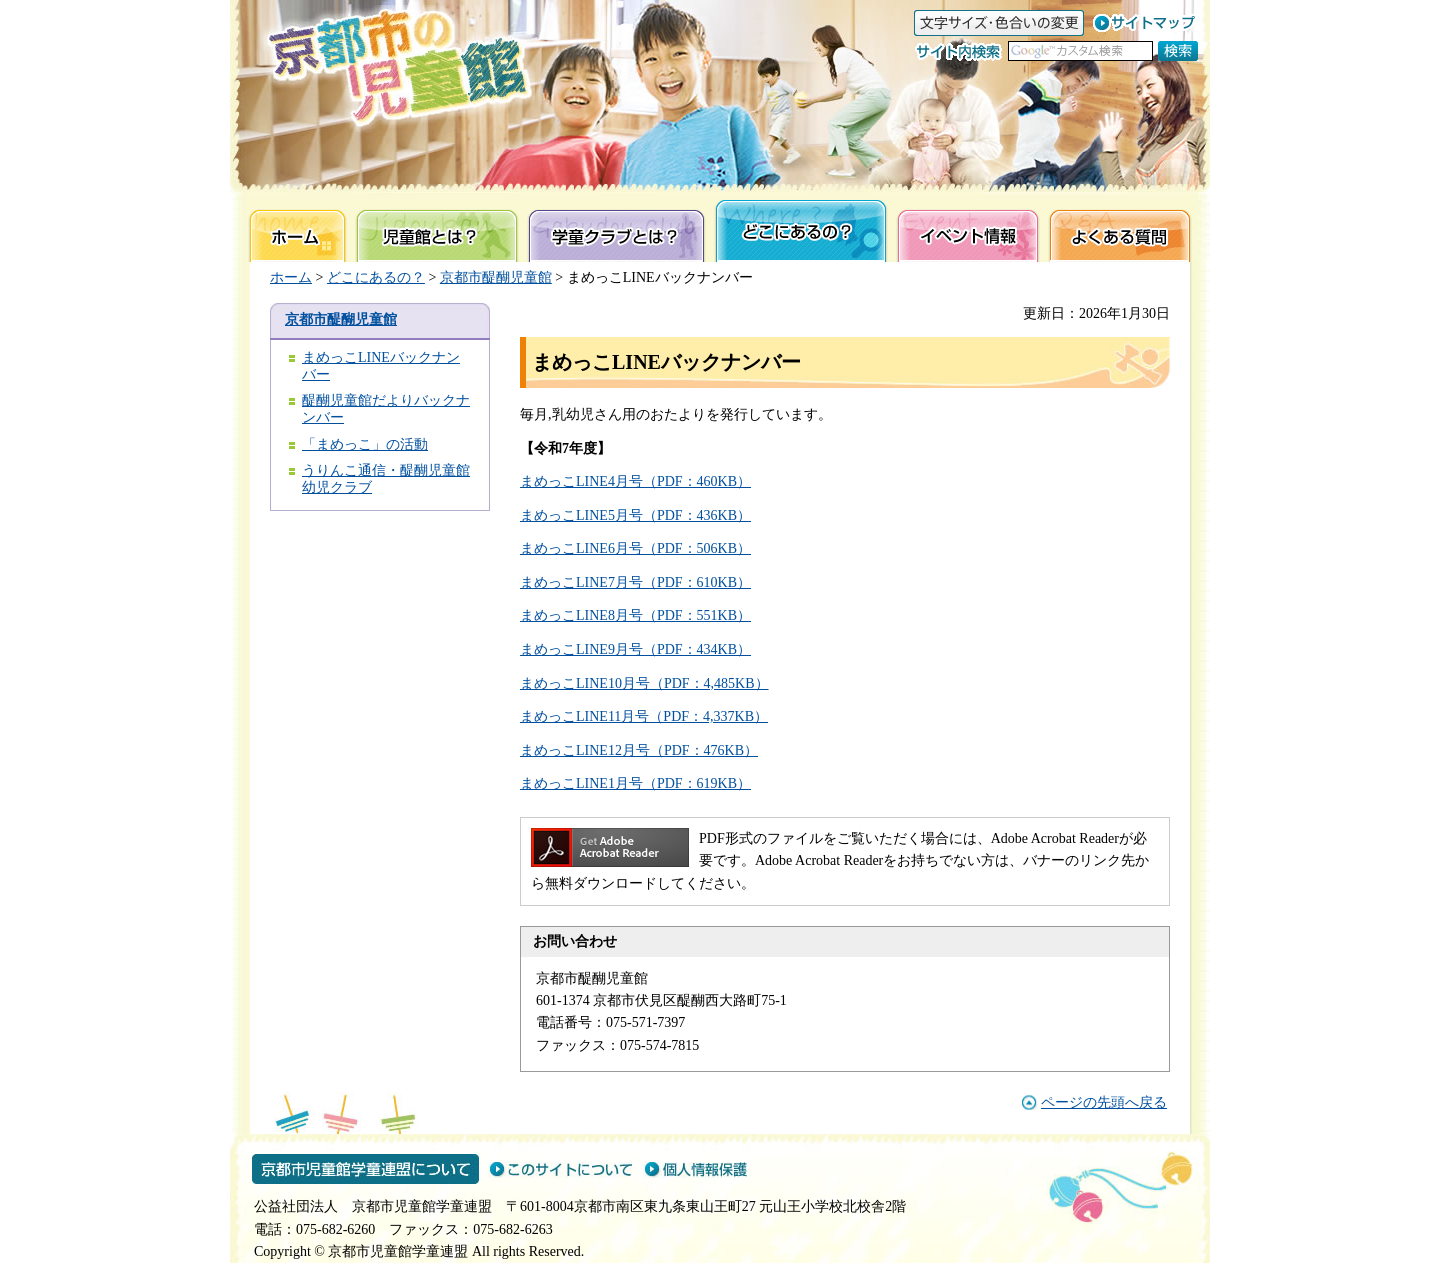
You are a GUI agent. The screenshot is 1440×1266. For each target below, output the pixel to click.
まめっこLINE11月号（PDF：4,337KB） (644, 716)
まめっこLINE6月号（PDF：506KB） (635, 548)
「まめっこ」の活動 (365, 444)
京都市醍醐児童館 (496, 277)
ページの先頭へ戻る (1104, 1102)
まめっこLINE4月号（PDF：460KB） (635, 481)
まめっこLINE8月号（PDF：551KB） (635, 615)
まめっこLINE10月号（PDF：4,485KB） (644, 683)
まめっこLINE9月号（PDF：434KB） (635, 649)
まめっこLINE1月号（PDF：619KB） (635, 783)
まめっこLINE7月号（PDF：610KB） (635, 582)
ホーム (291, 277)
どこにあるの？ (376, 277)
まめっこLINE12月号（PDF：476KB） (639, 750)
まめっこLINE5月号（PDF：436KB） (635, 515)
